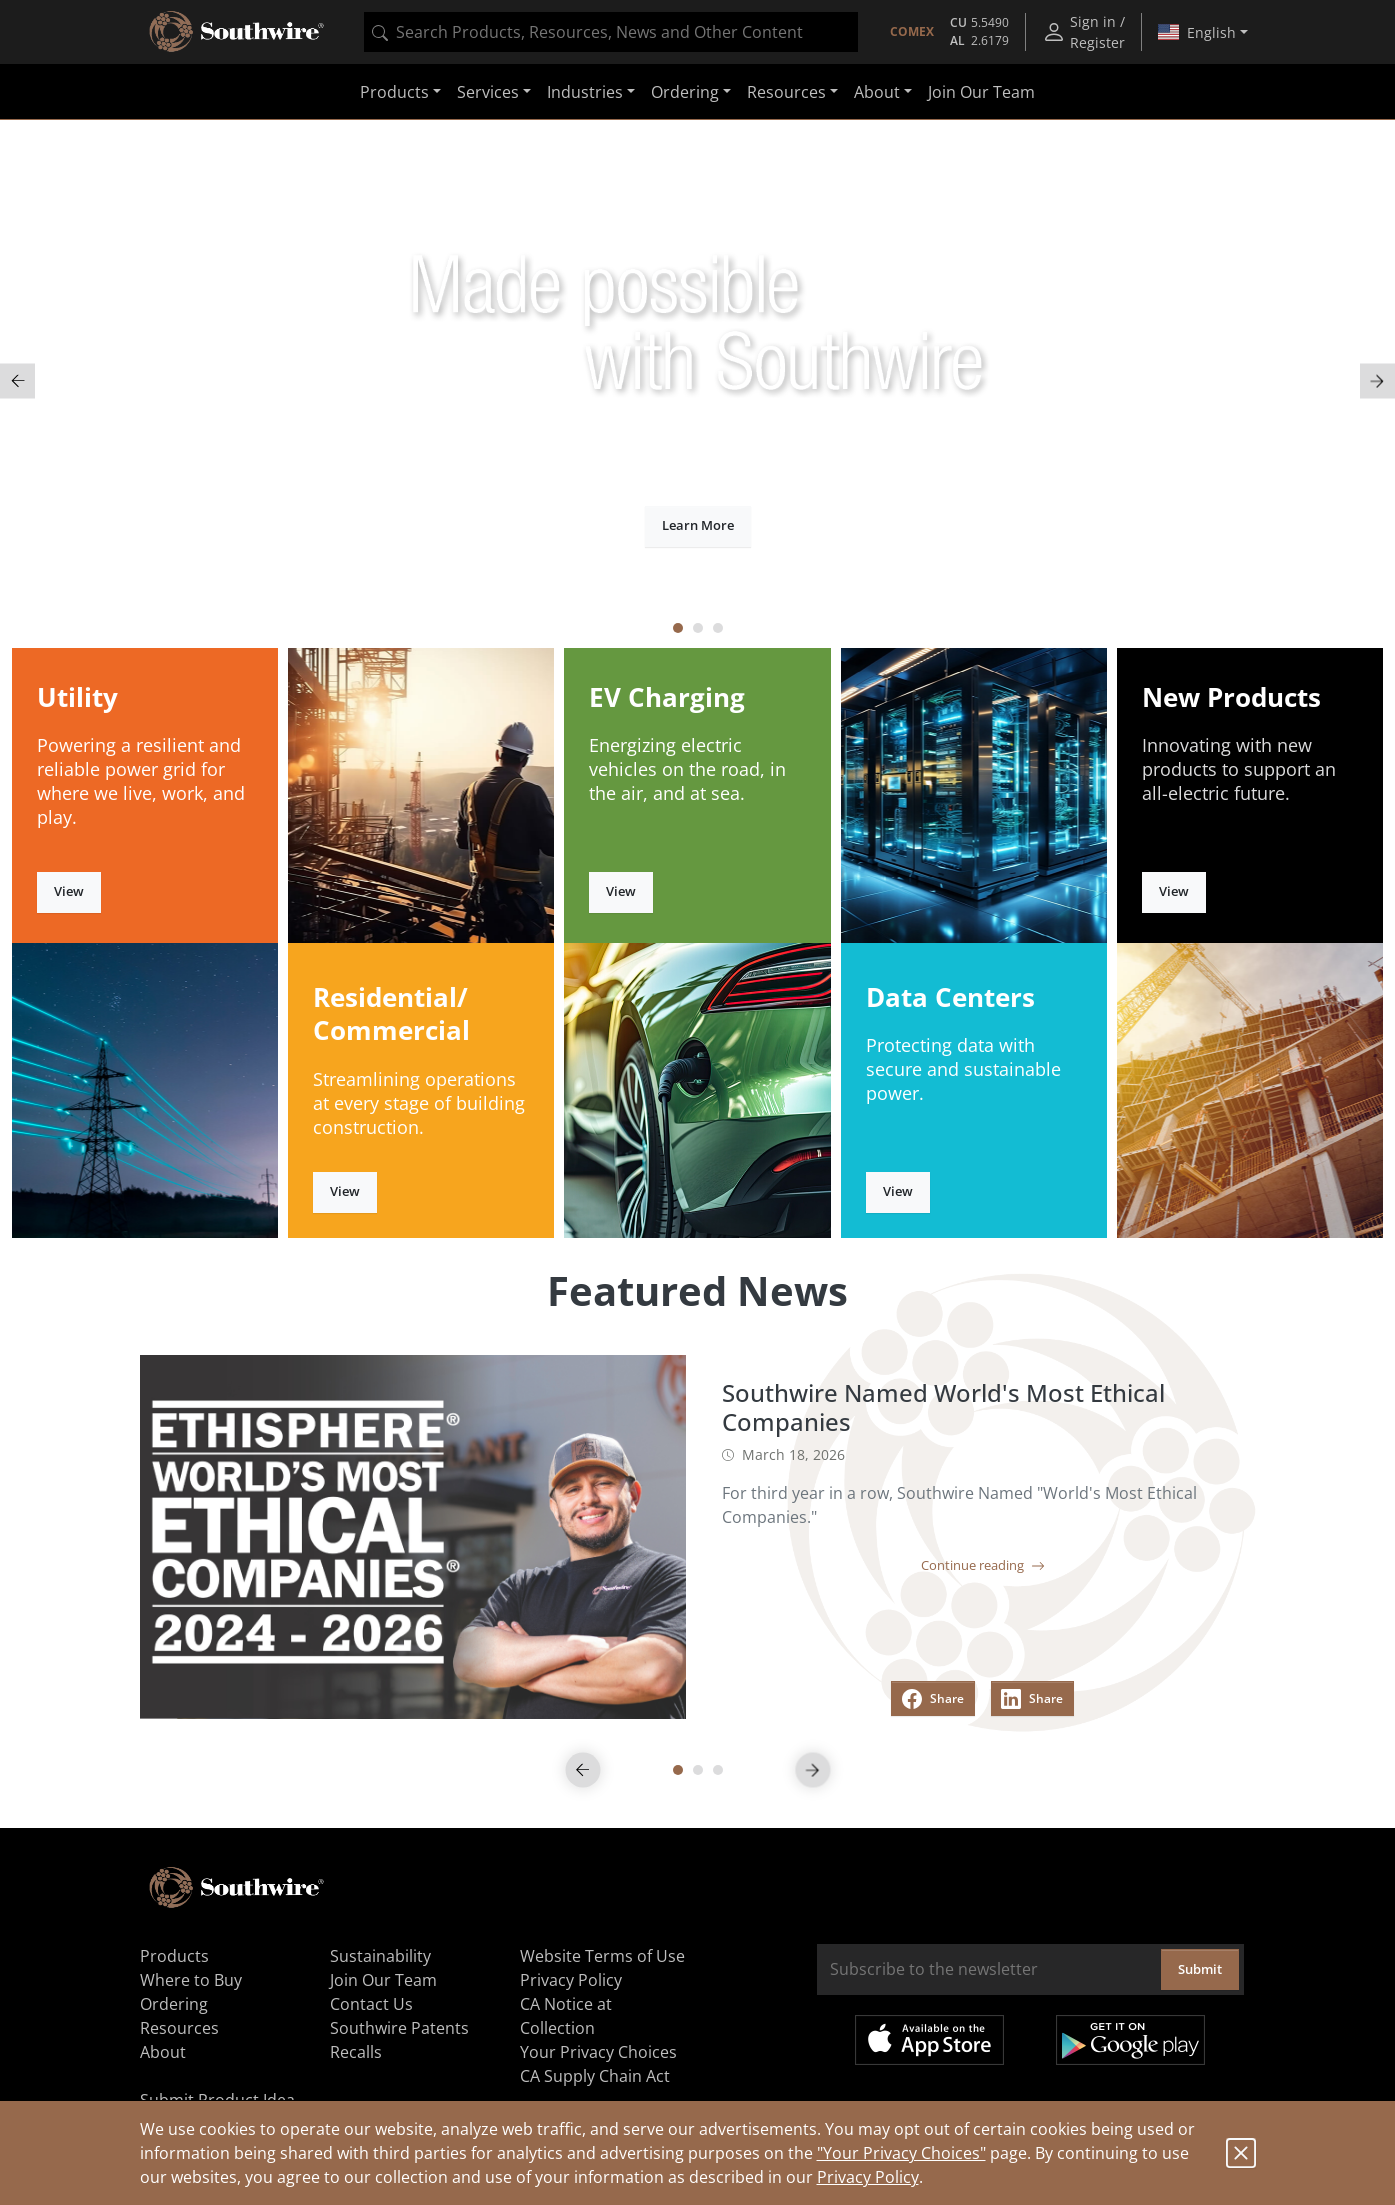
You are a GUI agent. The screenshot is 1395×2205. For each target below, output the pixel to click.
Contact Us (371, 2004)
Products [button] (394, 92)
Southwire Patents (399, 2028)
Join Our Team (981, 92)
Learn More (698, 525)
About (163, 2052)
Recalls (356, 2052)
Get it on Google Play (1130, 2040)
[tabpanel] (697, 381)
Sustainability (380, 1956)
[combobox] (611, 32)
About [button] (877, 92)
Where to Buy (191, 1980)
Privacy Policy (868, 2177)
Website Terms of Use (602, 1956)
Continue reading (983, 1565)
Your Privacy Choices (598, 2052)
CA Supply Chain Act (595, 2076)
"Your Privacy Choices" (901, 2153)
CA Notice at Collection (566, 2016)
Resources (179, 2028)
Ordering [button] (685, 92)
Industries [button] (585, 92)
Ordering (174, 2004)
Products (174, 1956)
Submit (1200, 1969)
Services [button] (488, 92)
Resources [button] (786, 92)
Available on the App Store (929, 2040)
